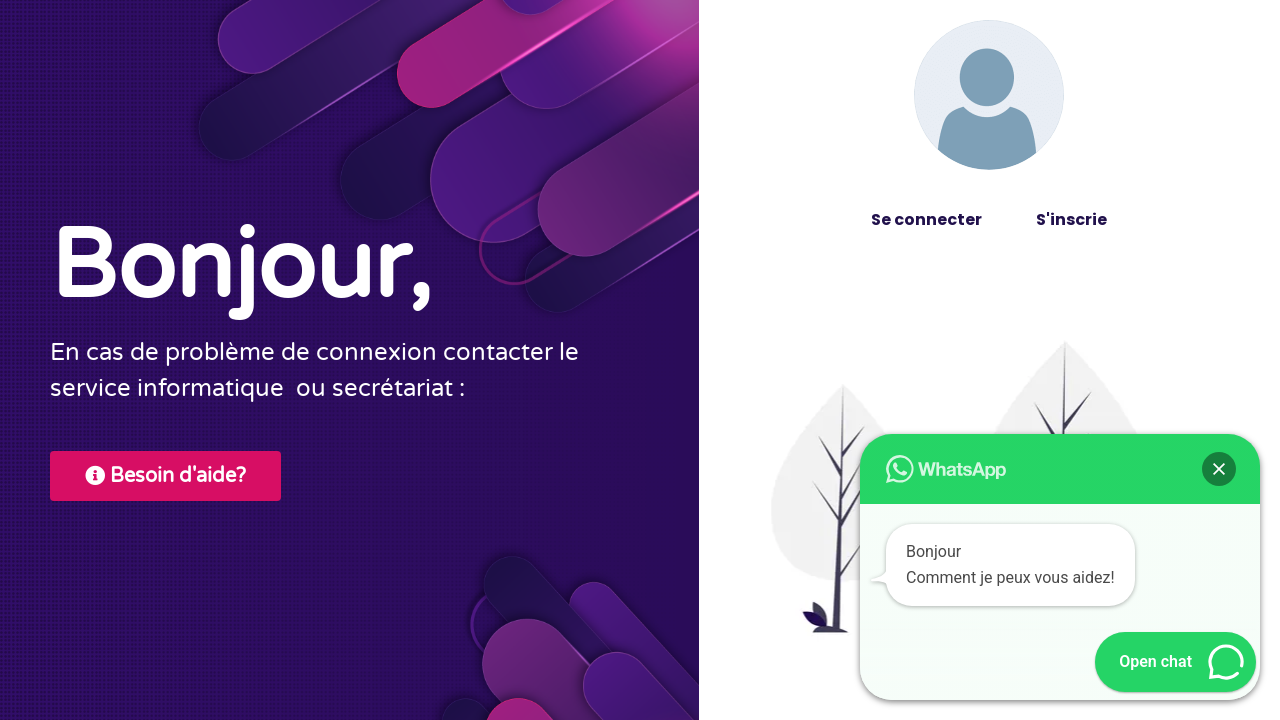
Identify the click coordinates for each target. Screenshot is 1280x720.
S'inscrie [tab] (1071, 219)
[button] (1219, 469)
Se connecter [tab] (926, 219)
